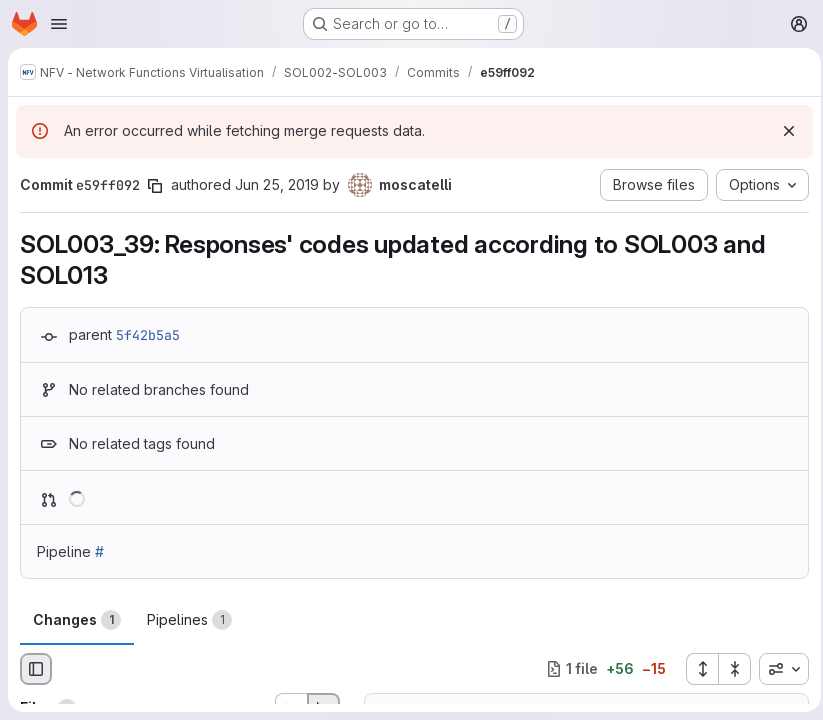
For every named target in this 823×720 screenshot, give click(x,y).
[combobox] (778, 669)
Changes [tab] (77, 620)
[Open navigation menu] (59, 24)
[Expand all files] (696, 669)
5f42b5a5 (148, 335)
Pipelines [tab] (189, 620)
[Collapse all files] (729, 669)
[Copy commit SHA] (155, 186)
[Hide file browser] (36, 669)
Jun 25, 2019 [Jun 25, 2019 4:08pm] (277, 184)
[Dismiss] (783, 131)
